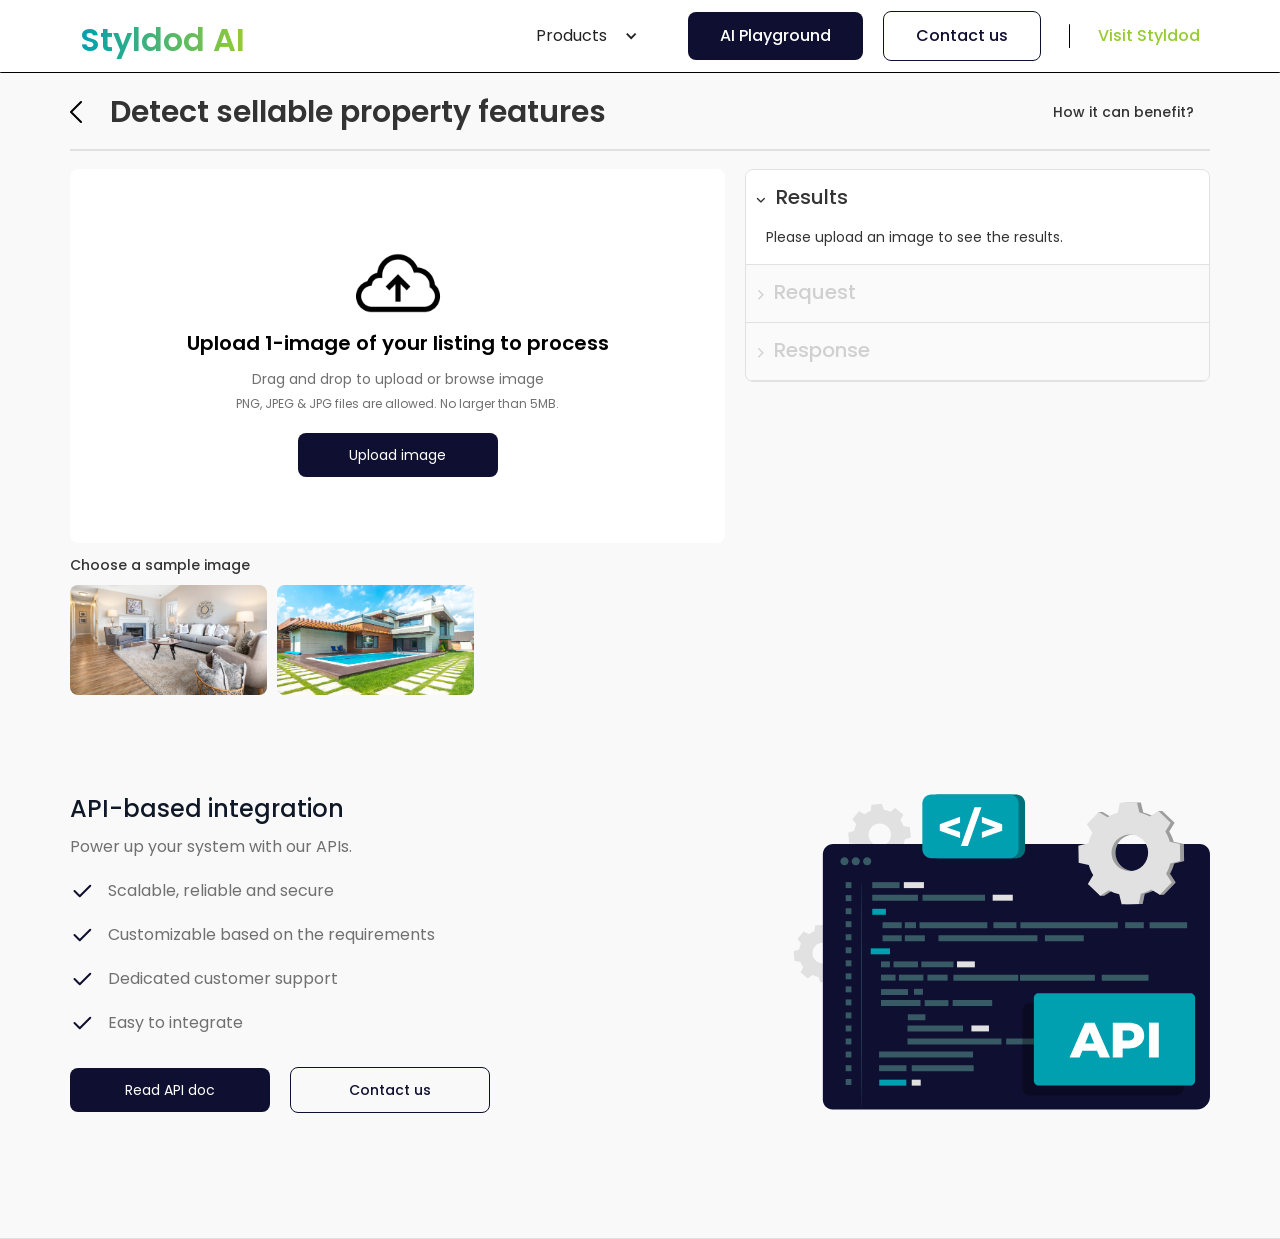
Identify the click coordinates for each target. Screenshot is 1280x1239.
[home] (162, 40)
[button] (587, 36)
